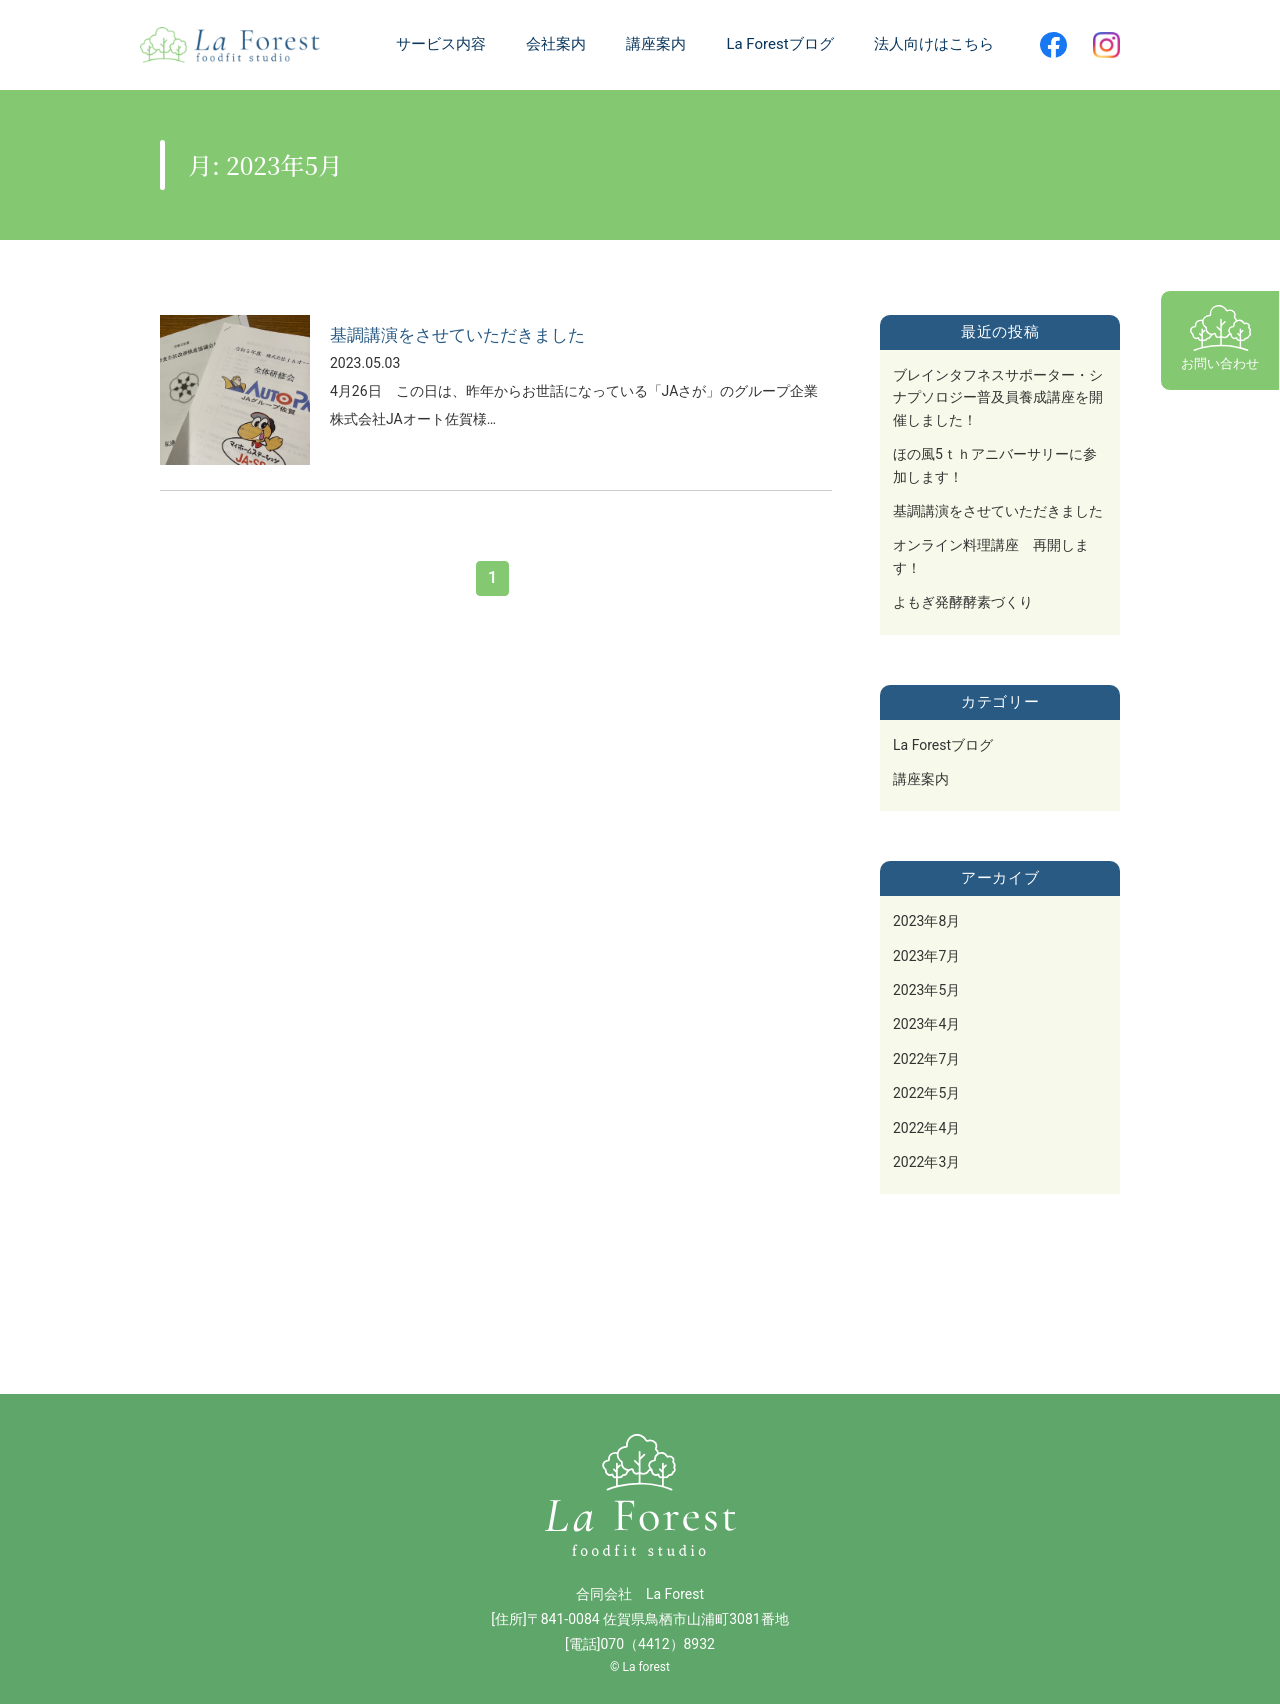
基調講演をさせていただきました (998, 511)
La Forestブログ (943, 745)
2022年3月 (926, 1162)
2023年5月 (926, 990)
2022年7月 (926, 1059)
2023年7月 (926, 956)
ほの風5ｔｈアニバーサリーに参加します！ (995, 465)
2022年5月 (926, 1093)
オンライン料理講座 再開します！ (991, 556)
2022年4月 (926, 1128)
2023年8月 (926, 921)
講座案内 (921, 779)
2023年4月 (926, 1024)
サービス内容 (441, 44)
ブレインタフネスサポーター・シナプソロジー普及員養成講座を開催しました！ (998, 397)
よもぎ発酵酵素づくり (963, 602)
